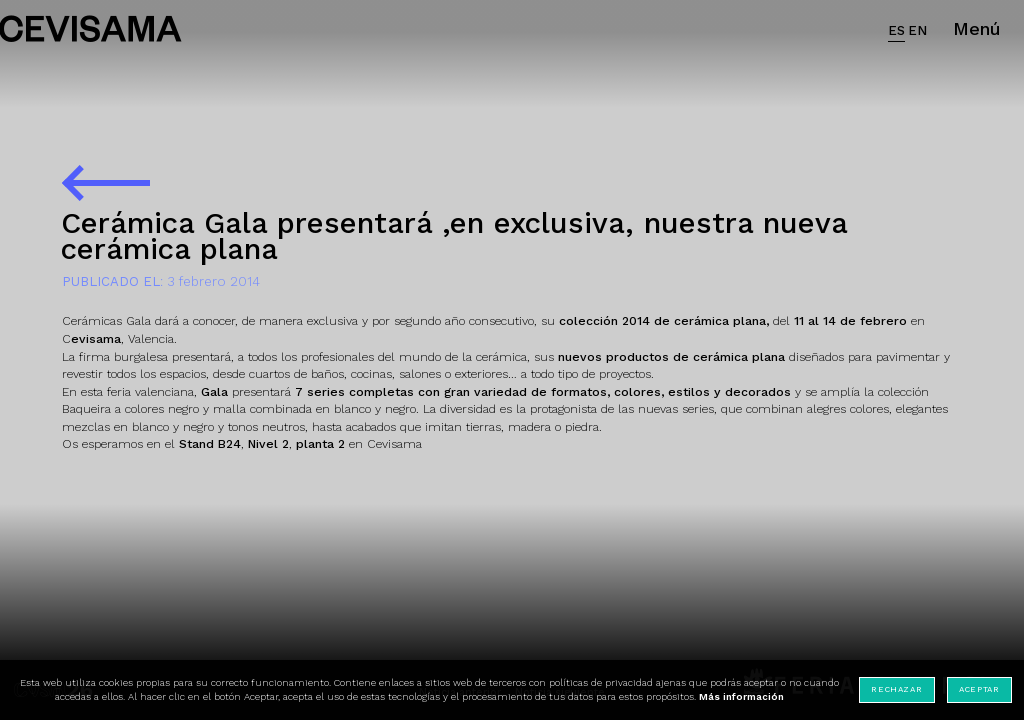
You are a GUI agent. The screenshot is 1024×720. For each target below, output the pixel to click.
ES (896, 30)
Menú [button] (977, 28)
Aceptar (979, 689)
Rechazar (896, 689)
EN (917, 30)
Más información (741, 696)
